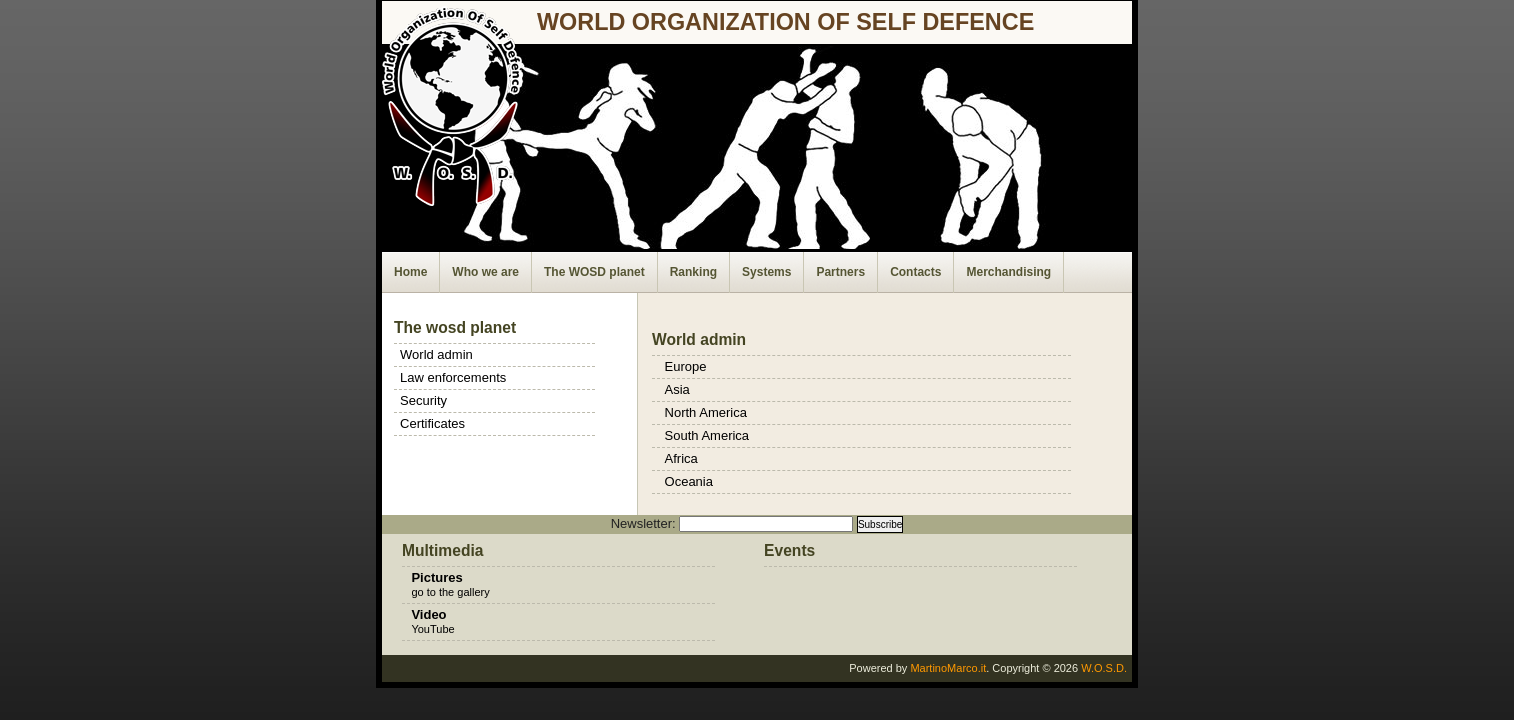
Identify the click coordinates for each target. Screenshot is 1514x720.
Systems (766, 272)
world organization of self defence (785, 22)
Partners (840, 272)
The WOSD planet (594, 272)
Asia (677, 389)
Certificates (432, 423)
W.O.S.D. (1104, 668)
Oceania (689, 481)
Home (410, 272)
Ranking (693, 272)
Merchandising (1008, 272)
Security (423, 400)
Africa (681, 458)
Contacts (915, 272)
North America (706, 412)
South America (707, 435)
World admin (436, 354)
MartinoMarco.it (948, 668)
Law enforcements (453, 377)
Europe (686, 366)
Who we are (485, 272)
